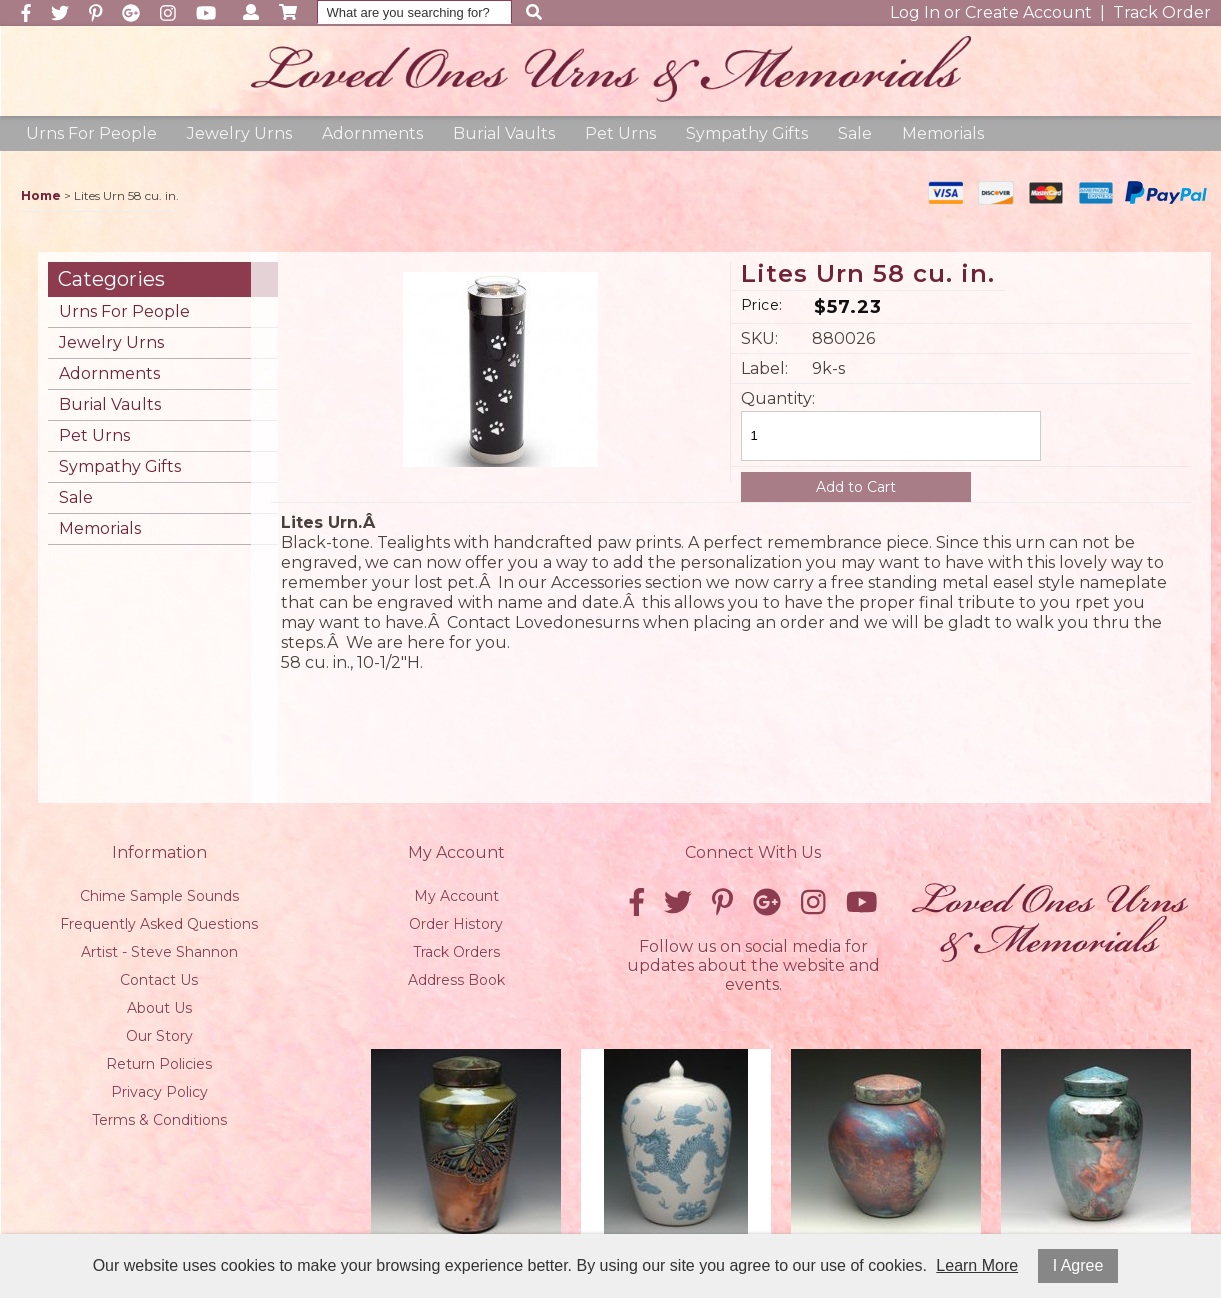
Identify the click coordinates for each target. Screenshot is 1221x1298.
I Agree (1078, 1265)
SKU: (759, 338)
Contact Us (159, 980)
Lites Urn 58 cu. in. (868, 275)
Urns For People (91, 133)
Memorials (943, 133)
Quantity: (775, 398)
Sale (855, 133)
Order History (456, 924)
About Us (159, 1008)
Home (41, 195)
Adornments (372, 133)
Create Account (1028, 12)
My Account (456, 896)
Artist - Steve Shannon (159, 952)
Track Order (1162, 12)
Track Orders (456, 952)
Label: (764, 368)
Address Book (456, 980)
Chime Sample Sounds (159, 896)
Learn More (977, 1265)
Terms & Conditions (159, 1120)
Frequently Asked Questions (159, 924)
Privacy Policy (159, 1092)
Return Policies (159, 1064)
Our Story (159, 1036)
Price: (762, 305)
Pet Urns (620, 133)
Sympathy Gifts (747, 133)
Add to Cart (856, 487)
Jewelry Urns (239, 133)
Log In (915, 12)
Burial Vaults (504, 133)
